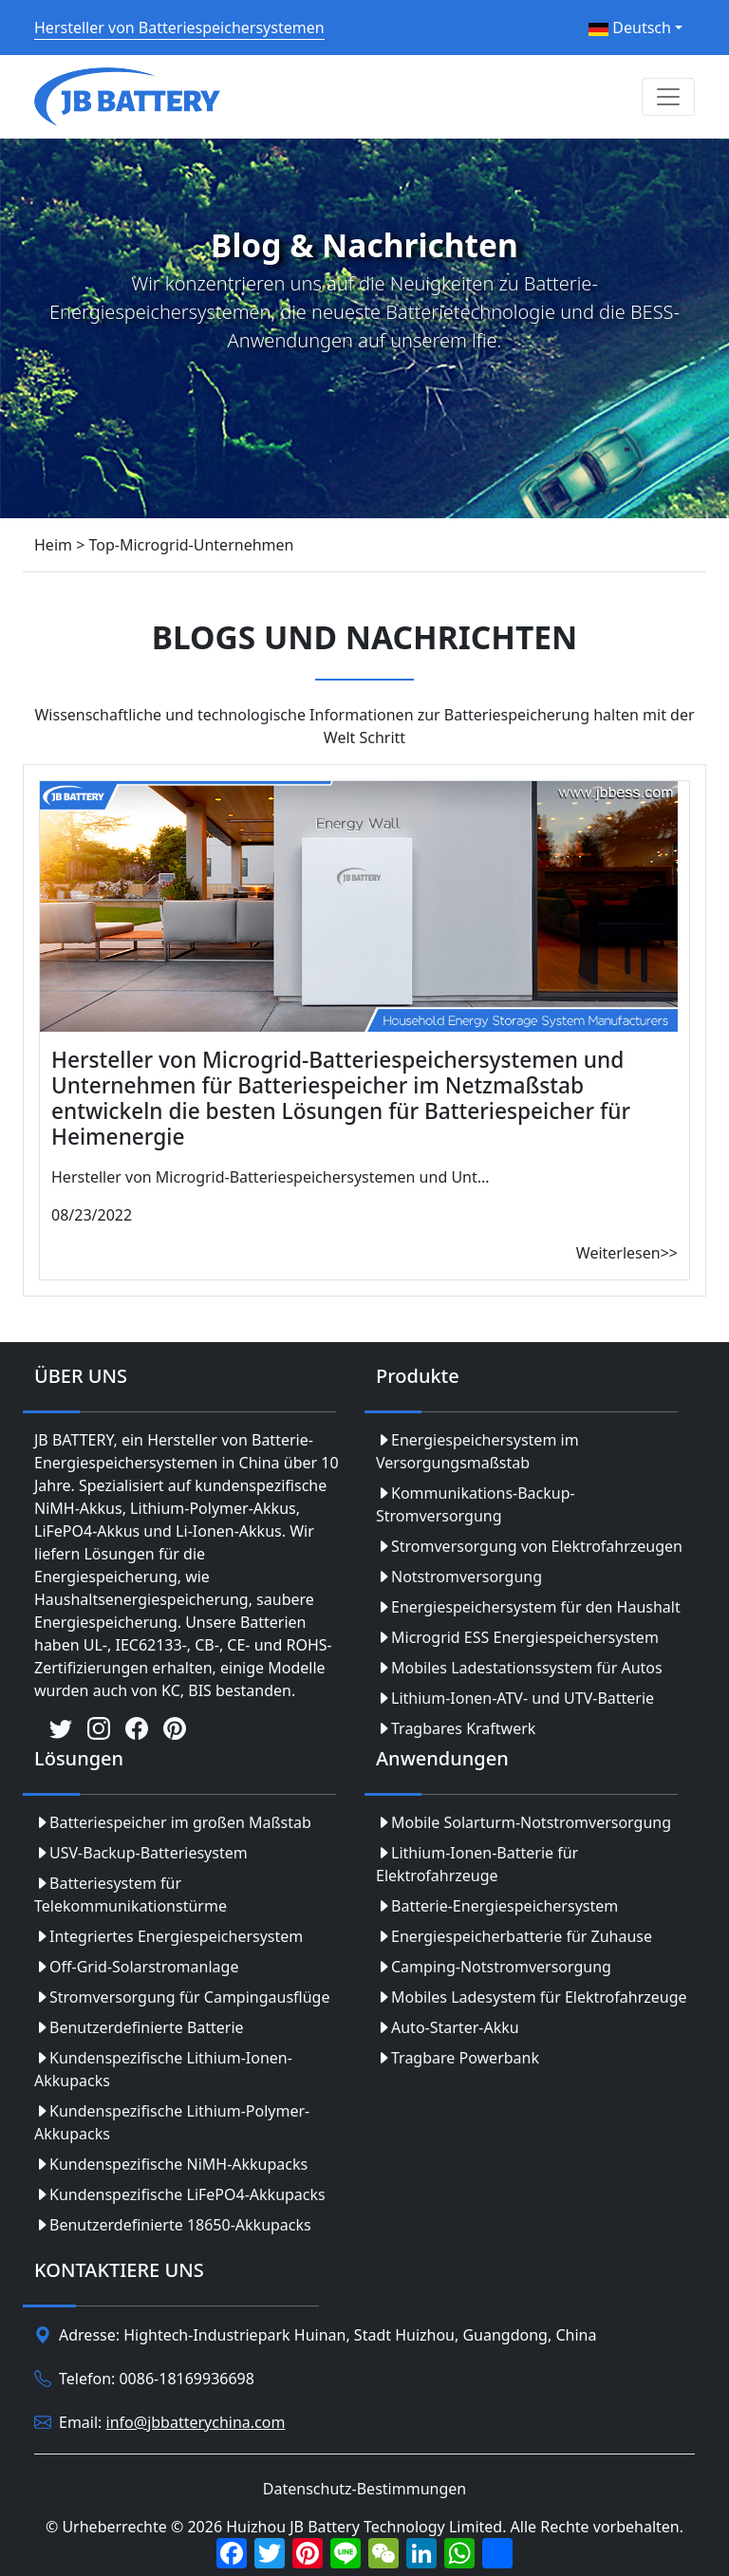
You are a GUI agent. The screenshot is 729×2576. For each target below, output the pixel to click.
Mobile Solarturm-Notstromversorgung (523, 1822)
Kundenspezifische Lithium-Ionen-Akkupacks (163, 2069)
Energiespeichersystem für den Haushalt (528, 1606)
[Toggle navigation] (668, 97)
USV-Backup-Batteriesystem (141, 1852)
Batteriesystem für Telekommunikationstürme (130, 1894)
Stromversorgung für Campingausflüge (181, 1997)
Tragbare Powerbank (457, 2057)
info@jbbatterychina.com (196, 2422)
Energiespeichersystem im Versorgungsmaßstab (477, 1451)
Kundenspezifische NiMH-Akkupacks (171, 2164)
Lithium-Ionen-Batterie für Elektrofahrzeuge (477, 1864)
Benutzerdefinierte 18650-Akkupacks (172, 2224)
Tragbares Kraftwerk (455, 1728)
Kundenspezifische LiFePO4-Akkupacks (180, 2194)
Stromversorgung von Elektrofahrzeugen (529, 1546)
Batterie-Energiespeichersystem (497, 1905)
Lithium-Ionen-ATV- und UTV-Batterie (515, 1698)
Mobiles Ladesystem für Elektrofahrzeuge (531, 1997)
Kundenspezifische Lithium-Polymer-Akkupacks (171, 2122)
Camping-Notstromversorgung (493, 1966)
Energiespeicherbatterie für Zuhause (514, 1936)
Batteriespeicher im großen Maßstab (172, 1822)
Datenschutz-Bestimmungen (364, 2488)
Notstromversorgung (459, 1576)
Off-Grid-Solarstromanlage (136, 1966)
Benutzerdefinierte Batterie (139, 2027)
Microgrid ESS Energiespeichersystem (517, 1637)
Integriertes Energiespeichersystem (168, 1936)
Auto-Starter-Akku (447, 2027)
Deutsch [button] (630, 27)
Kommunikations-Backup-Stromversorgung (475, 1504)
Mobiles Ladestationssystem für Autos (519, 1667)
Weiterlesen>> (627, 1252)
